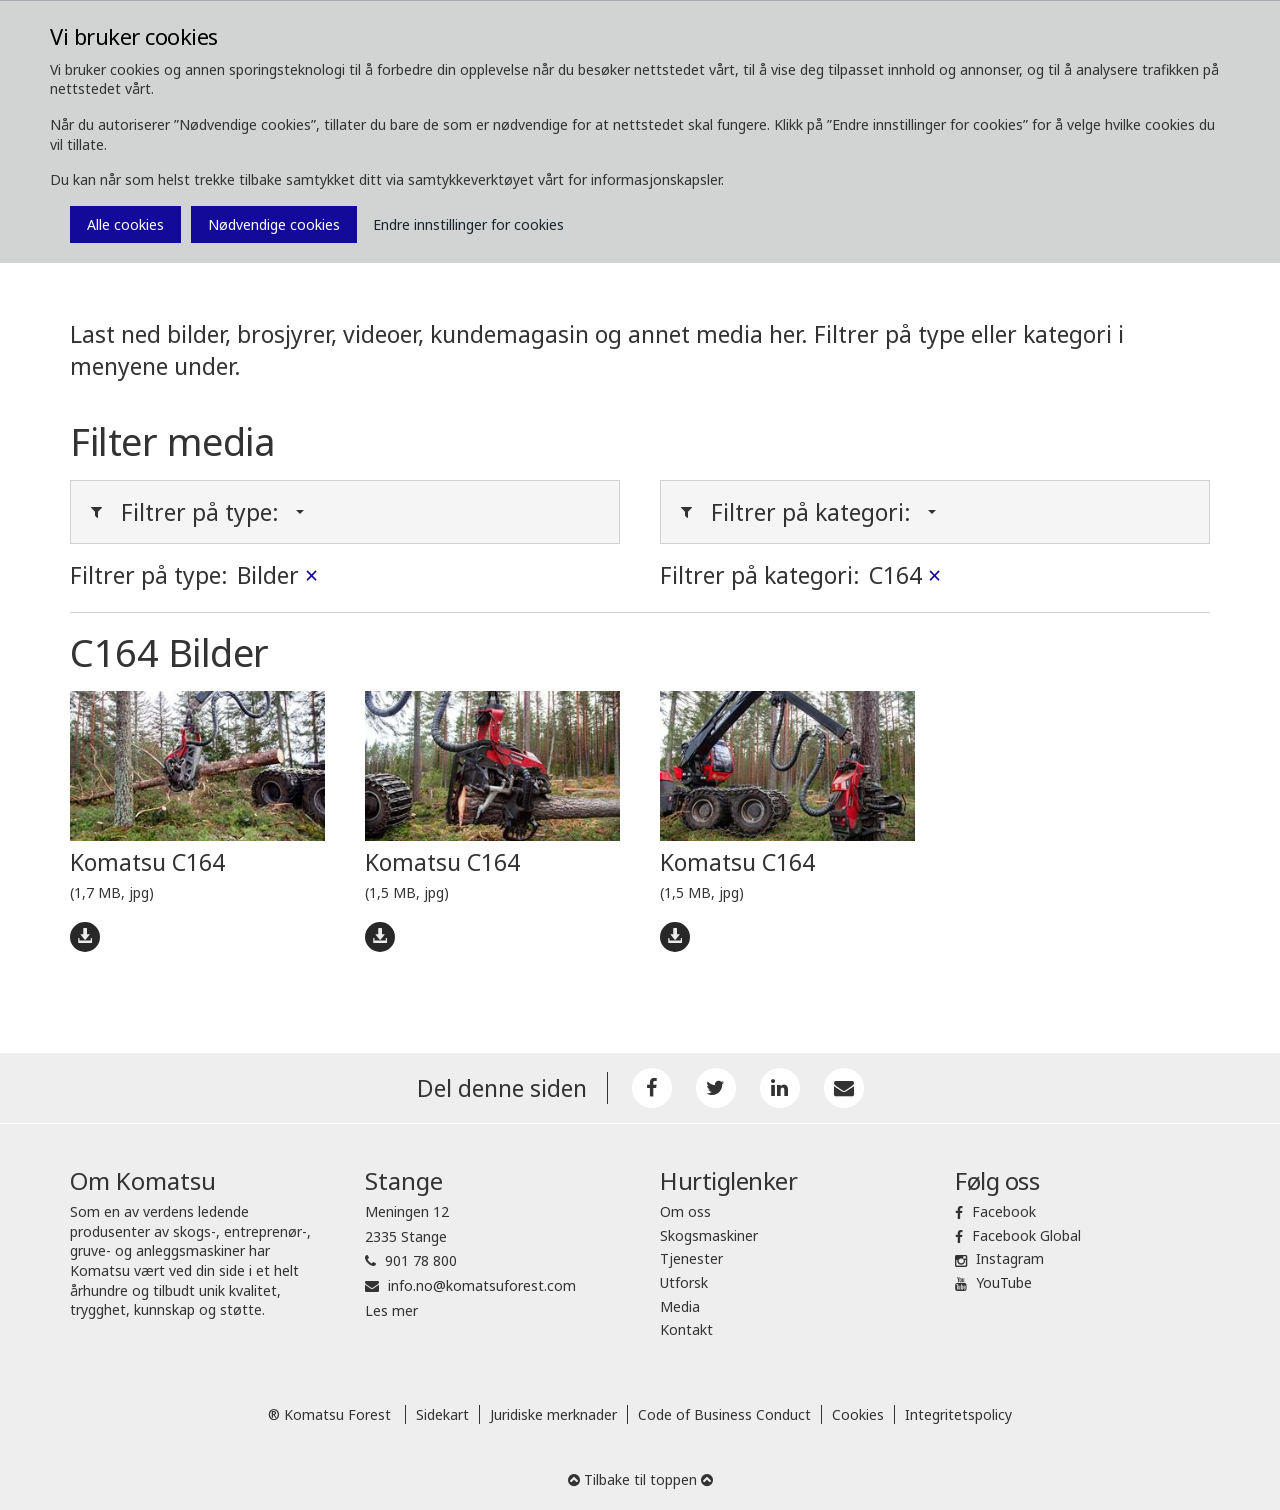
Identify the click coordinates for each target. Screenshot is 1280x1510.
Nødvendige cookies (274, 224)
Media (680, 1306)
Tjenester (691, 1258)
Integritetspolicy (958, 1414)
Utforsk (684, 1282)
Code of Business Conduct (724, 1414)
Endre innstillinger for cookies (468, 224)
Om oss (685, 1211)
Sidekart (442, 1414)
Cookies (858, 1414)
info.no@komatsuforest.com (482, 1285)
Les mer (391, 1310)
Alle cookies (125, 224)
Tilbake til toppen (640, 1479)
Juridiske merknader (553, 1414)
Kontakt (686, 1329)
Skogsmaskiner (709, 1235)
